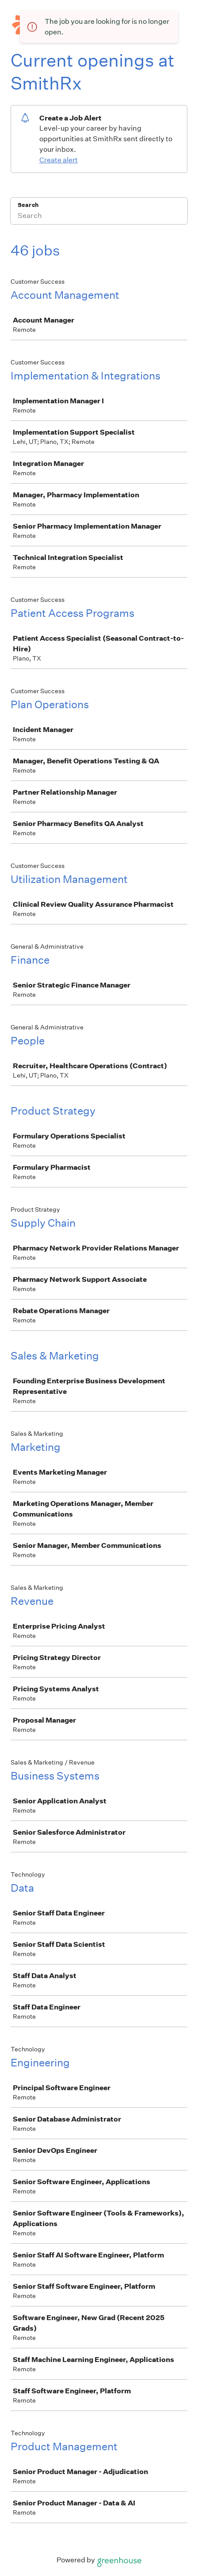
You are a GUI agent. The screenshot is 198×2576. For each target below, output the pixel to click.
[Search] (99, 216)
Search (28, 205)
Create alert (58, 160)
